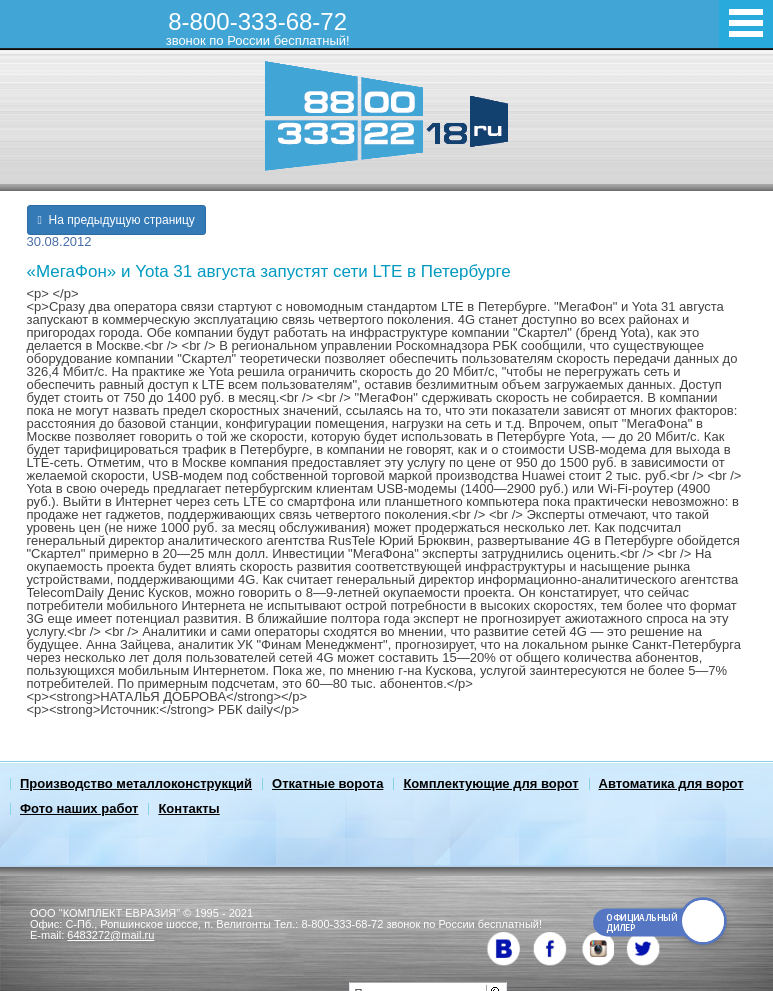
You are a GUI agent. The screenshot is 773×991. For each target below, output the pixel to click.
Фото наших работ (79, 808)
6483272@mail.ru (110, 935)
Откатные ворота (327, 783)
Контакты (188, 808)
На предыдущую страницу (116, 220)
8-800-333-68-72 (258, 28)
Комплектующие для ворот (490, 783)
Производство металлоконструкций (136, 783)
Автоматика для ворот (671, 783)
